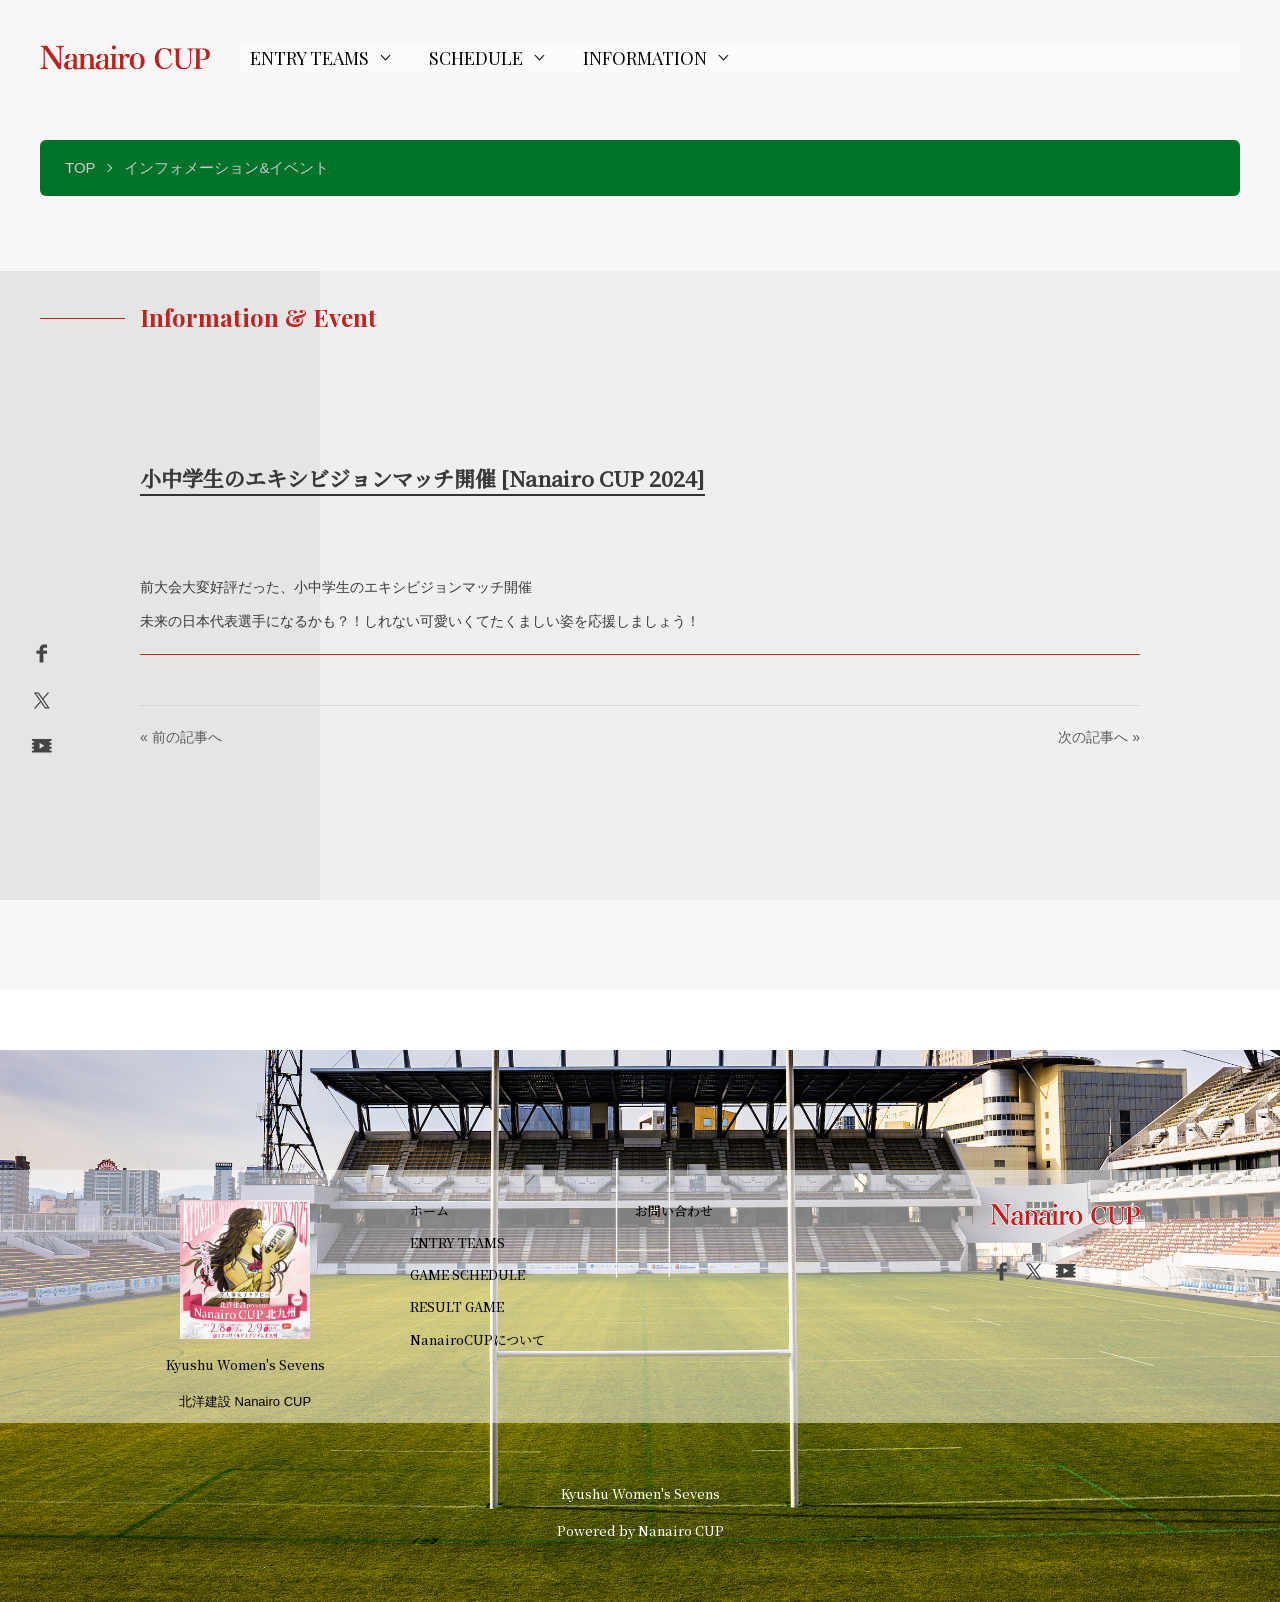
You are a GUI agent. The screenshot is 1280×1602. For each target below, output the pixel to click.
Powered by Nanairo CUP (640, 1530)
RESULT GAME (457, 1306)
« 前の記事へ (181, 737)
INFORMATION (645, 58)
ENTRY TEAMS (309, 58)
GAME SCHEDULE (467, 1274)
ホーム (429, 1210)
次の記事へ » (1099, 737)
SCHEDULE (476, 58)
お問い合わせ (674, 1210)
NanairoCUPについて (477, 1339)
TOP (80, 167)
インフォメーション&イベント (226, 167)
